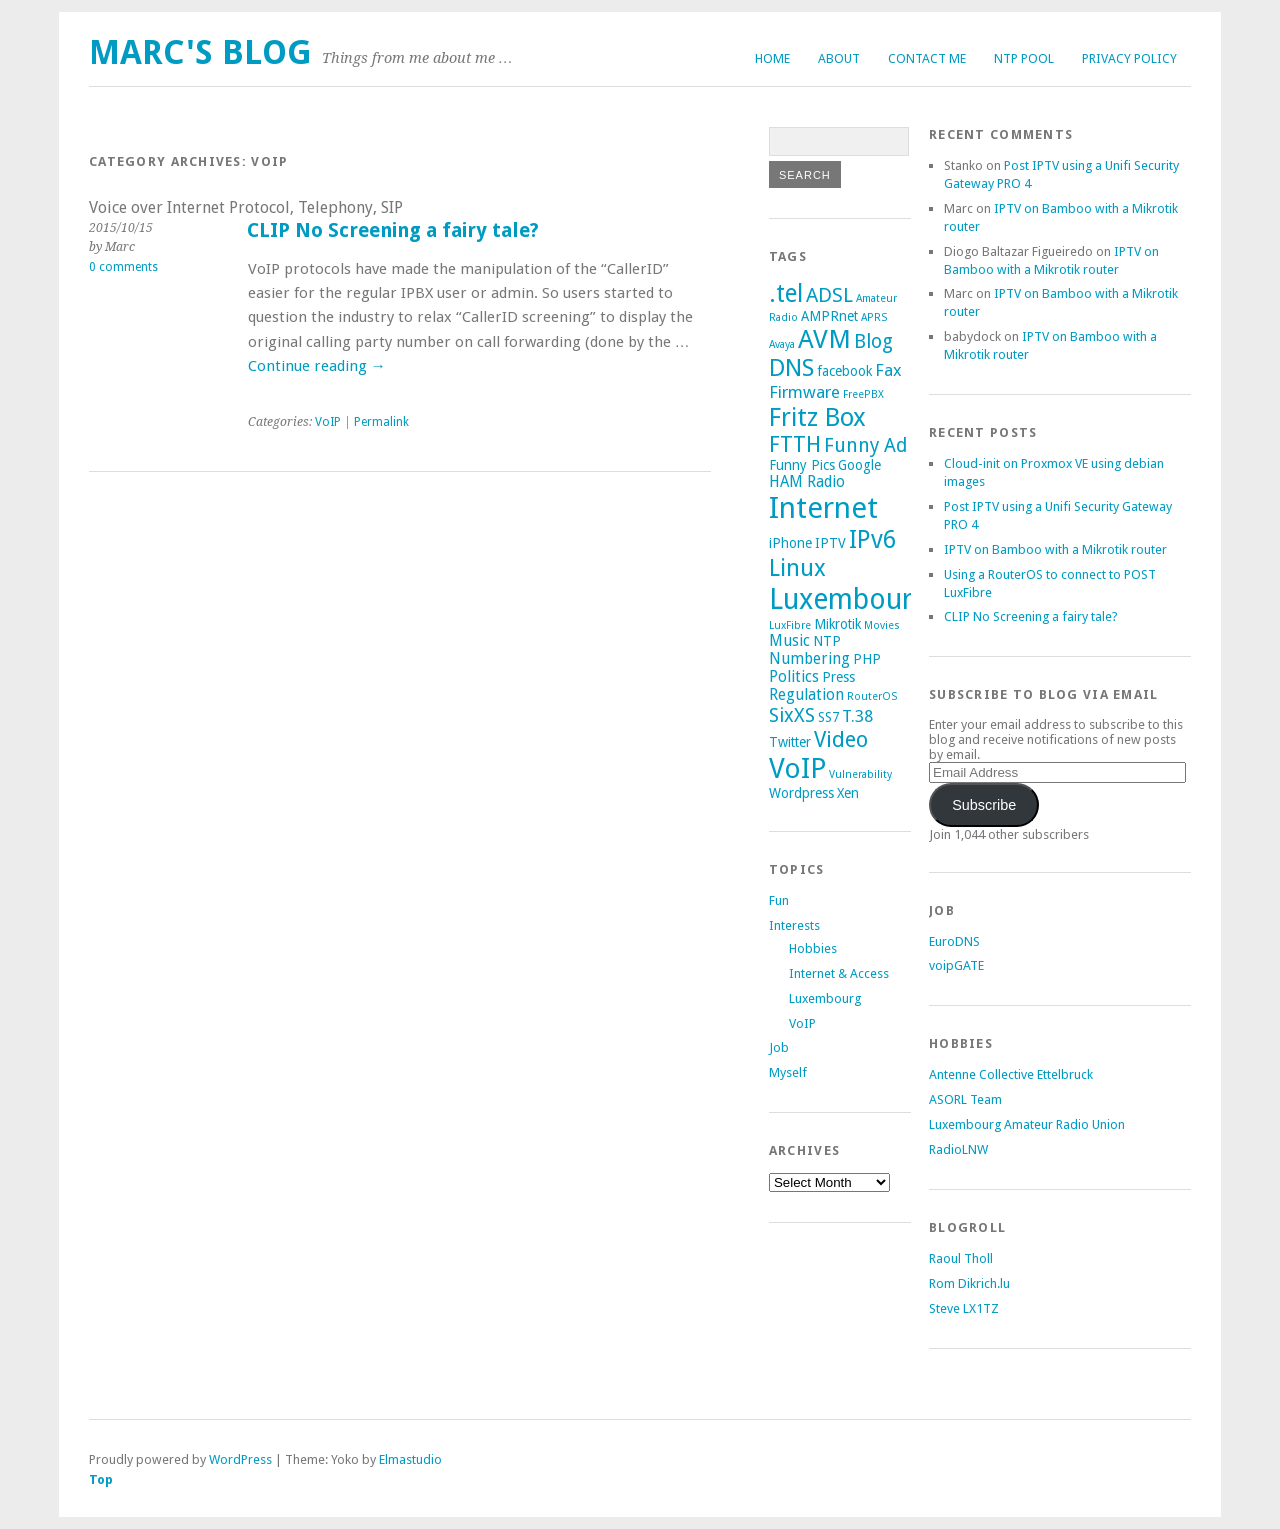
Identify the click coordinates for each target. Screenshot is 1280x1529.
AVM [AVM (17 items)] (824, 339)
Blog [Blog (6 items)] (873, 341)
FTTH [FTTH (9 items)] (795, 444)
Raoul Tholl (961, 1258)
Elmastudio (410, 1459)
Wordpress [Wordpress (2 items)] (801, 793)
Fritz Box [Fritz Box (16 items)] (817, 417)
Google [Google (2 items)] (859, 465)
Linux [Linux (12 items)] (797, 568)
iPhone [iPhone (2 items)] (790, 543)
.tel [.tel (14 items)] (786, 293)
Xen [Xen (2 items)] (848, 793)
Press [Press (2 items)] (838, 677)
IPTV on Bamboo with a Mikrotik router (1055, 549)
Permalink (381, 422)
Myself (788, 1072)
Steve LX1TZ (964, 1308)
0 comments (123, 267)
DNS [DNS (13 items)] (791, 368)
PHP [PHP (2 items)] (867, 659)
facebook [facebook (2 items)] (844, 371)
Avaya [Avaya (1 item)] (782, 344)
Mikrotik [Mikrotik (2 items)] (837, 624)
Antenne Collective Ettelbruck (1011, 1074)
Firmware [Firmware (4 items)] (804, 392)
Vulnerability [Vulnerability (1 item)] (860, 774)
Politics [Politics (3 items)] (794, 677)
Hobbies (813, 948)
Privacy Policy (1129, 58)
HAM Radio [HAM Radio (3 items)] (807, 482)
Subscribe (984, 805)
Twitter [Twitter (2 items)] (790, 742)
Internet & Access (839, 973)
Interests (794, 925)
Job (779, 1047)
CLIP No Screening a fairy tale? (393, 230)
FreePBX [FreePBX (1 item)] (863, 394)
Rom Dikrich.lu (969, 1283)
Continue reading (317, 366)
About (839, 58)
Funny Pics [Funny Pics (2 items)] (802, 465)
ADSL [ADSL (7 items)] (829, 295)
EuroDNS (954, 941)
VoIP (328, 422)
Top (101, 1479)
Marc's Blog (200, 52)
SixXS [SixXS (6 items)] (792, 715)
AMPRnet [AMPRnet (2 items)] (829, 316)
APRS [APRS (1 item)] (874, 317)
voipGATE (956, 965)
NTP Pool (1024, 58)
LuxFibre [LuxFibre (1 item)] (790, 625)
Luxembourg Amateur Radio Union (1027, 1124)
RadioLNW (958, 1149)
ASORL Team (965, 1099)
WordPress (240, 1459)
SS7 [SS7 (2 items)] (828, 717)
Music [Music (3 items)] (789, 641)
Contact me (927, 58)
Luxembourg (825, 998)
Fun (779, 900)
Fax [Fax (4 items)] (888, 370)
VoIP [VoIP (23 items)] (797, 768)
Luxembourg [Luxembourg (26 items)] (848, 599)
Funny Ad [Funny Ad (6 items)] (865, 445)
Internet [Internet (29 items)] (823, 508)
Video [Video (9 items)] (841, 739)
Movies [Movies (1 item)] (882, 625)
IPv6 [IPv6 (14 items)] (873, 539)
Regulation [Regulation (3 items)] (806, 695)
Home (772, 58)
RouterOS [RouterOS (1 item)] (872, 696)
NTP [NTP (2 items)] (827, 641)
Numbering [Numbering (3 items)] (809, 659)
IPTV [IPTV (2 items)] (830, 543)
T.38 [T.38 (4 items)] (857, 716)
